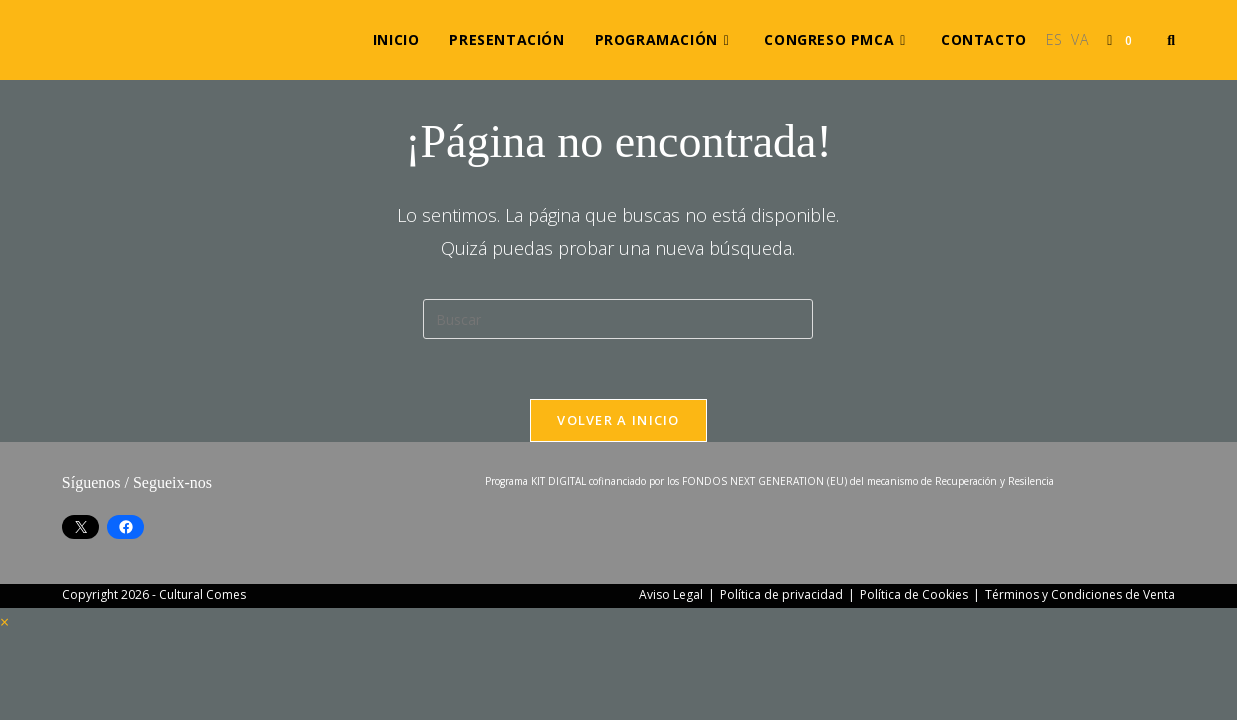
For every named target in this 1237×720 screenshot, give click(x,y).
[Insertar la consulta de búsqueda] (618, 319)
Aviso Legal (671, 594)
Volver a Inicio (618, 420)
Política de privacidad (781, 594)
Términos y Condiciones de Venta (1080, 594)
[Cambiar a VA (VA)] (1079, 40)
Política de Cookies (914, 594)
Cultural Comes (202, 594)
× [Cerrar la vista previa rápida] (4, 622)
